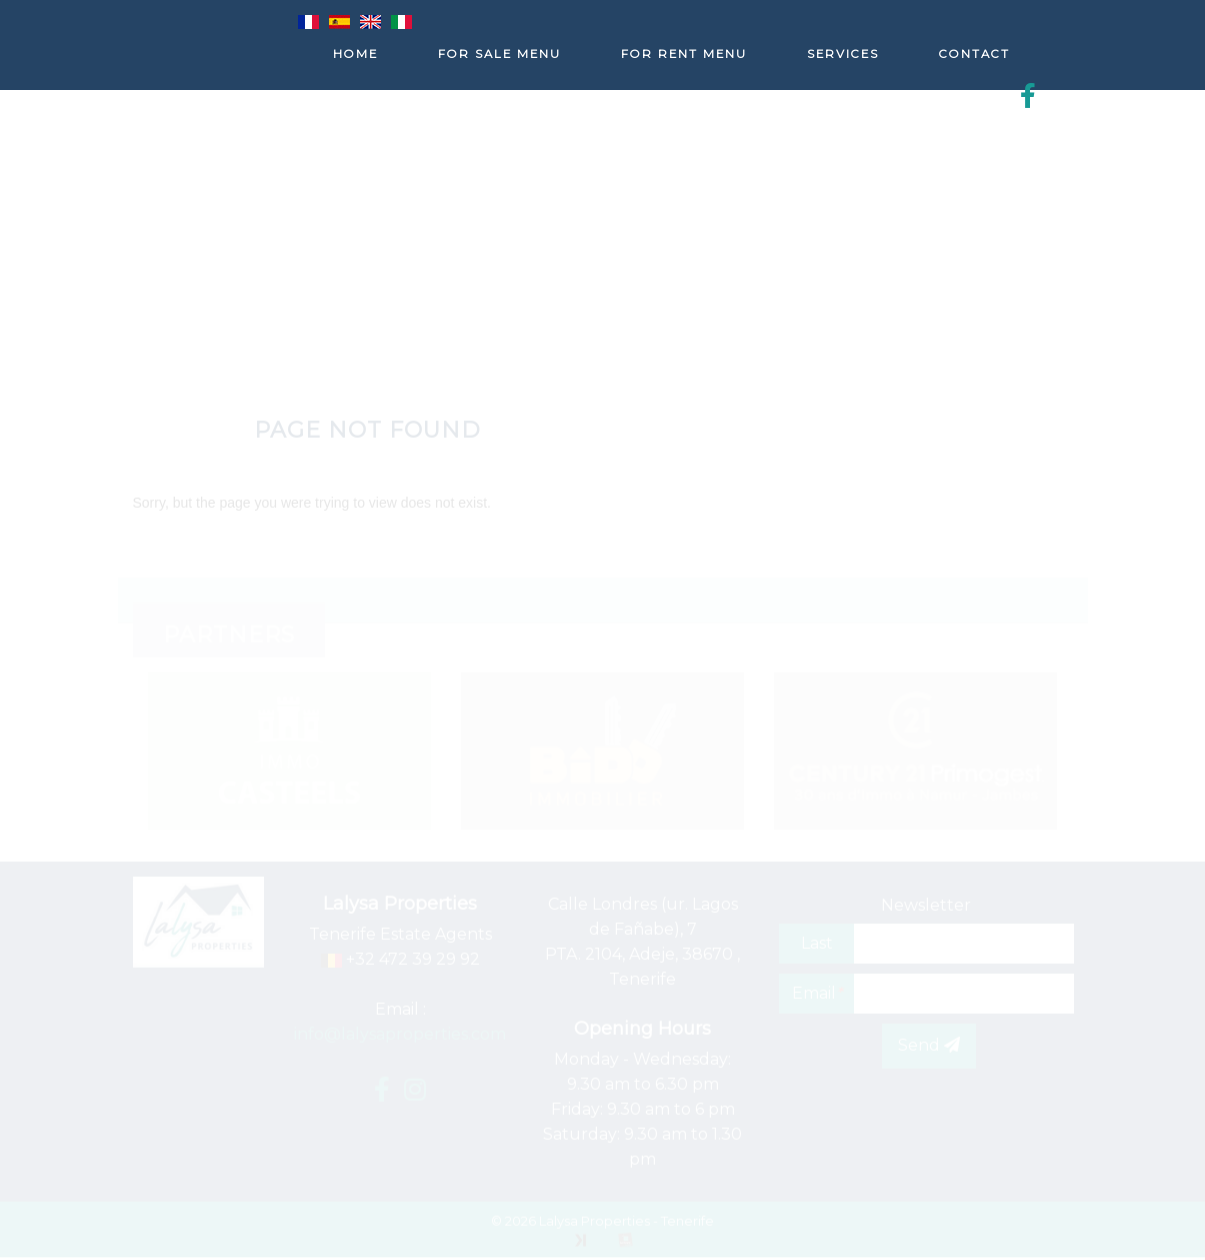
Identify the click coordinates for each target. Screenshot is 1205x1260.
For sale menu (499, 54)
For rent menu (684, 54)
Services (843, 54)
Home (355, 54)
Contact (974, 54)
